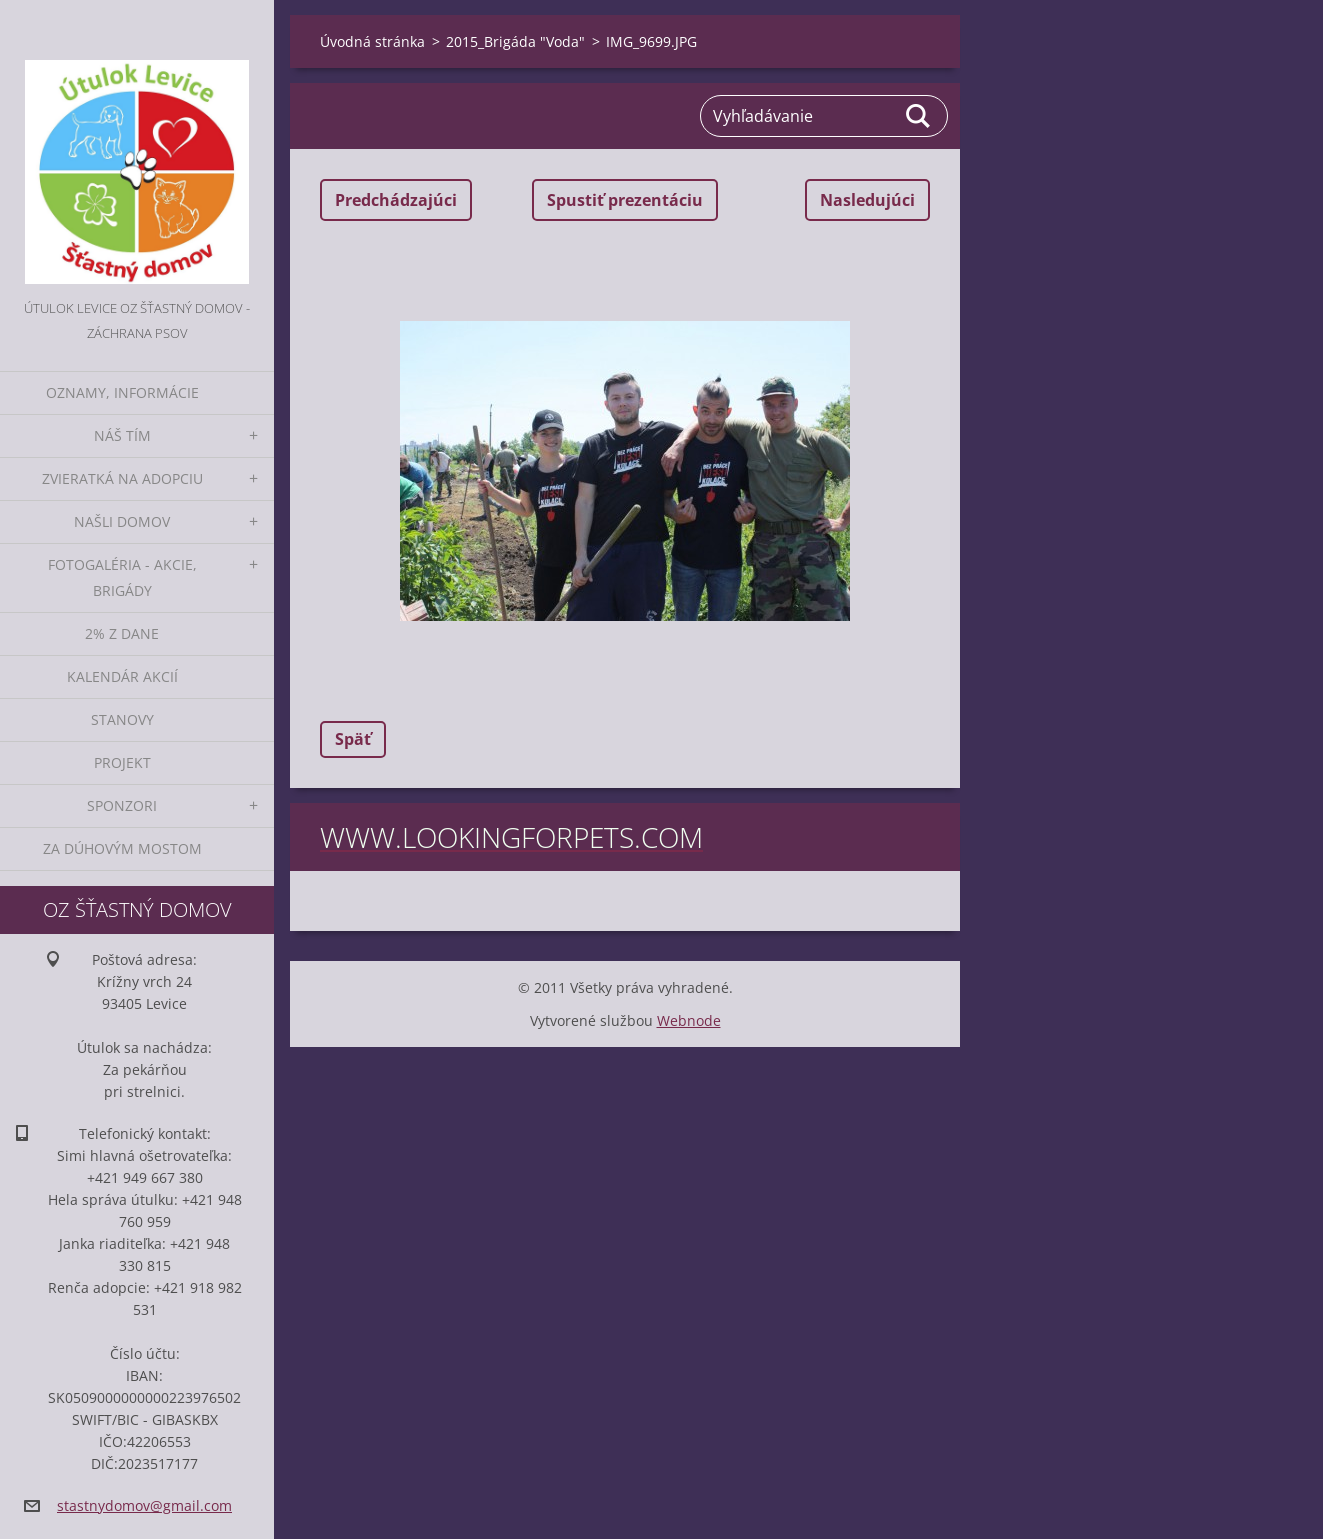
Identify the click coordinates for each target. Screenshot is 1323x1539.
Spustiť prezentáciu (625, 200)
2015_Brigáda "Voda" (515, 41)
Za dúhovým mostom (122, 848)
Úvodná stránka (372, 41)
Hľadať (919, 116)
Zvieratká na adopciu (122, 478)
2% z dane (122, 633)
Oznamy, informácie (122, 392)
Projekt (122, 762)
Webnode (689, 1020)
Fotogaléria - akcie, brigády (122, 577)
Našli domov (122, 521)
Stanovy (122, 719)
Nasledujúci (867, 200)
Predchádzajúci (396, 200)
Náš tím (122, 435)
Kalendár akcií (122, 676)
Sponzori (122, 805)
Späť (353, 739)
